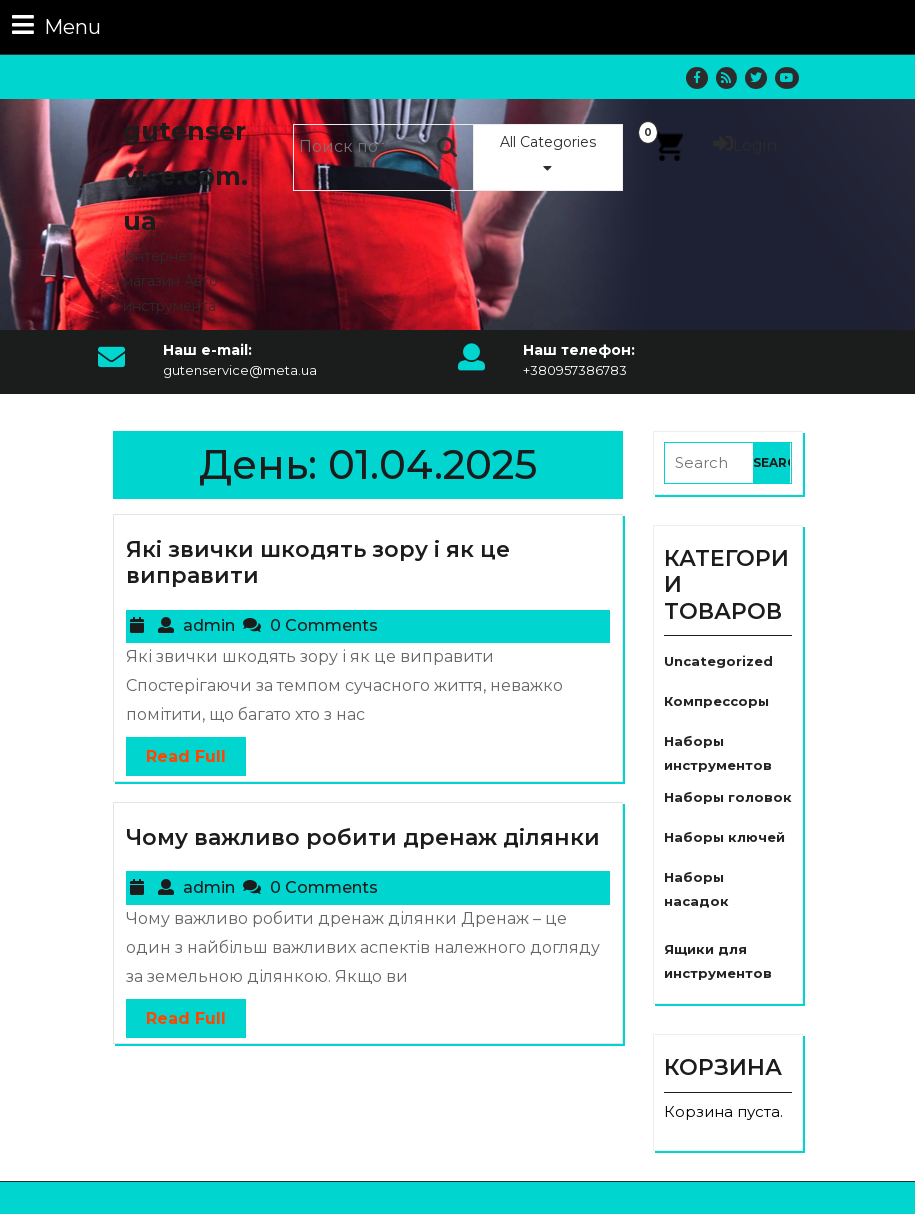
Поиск (448, 147)
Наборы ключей (724, 837)
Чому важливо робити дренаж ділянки (363, 837)
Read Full (176, 751)
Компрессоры (716, 701)
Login (745, 145)
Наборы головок (728, 797)
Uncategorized (718, 661)
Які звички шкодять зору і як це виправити (318, 562)
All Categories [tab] (548, 154)
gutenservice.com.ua (185, 176)
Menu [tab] (56, 25)
